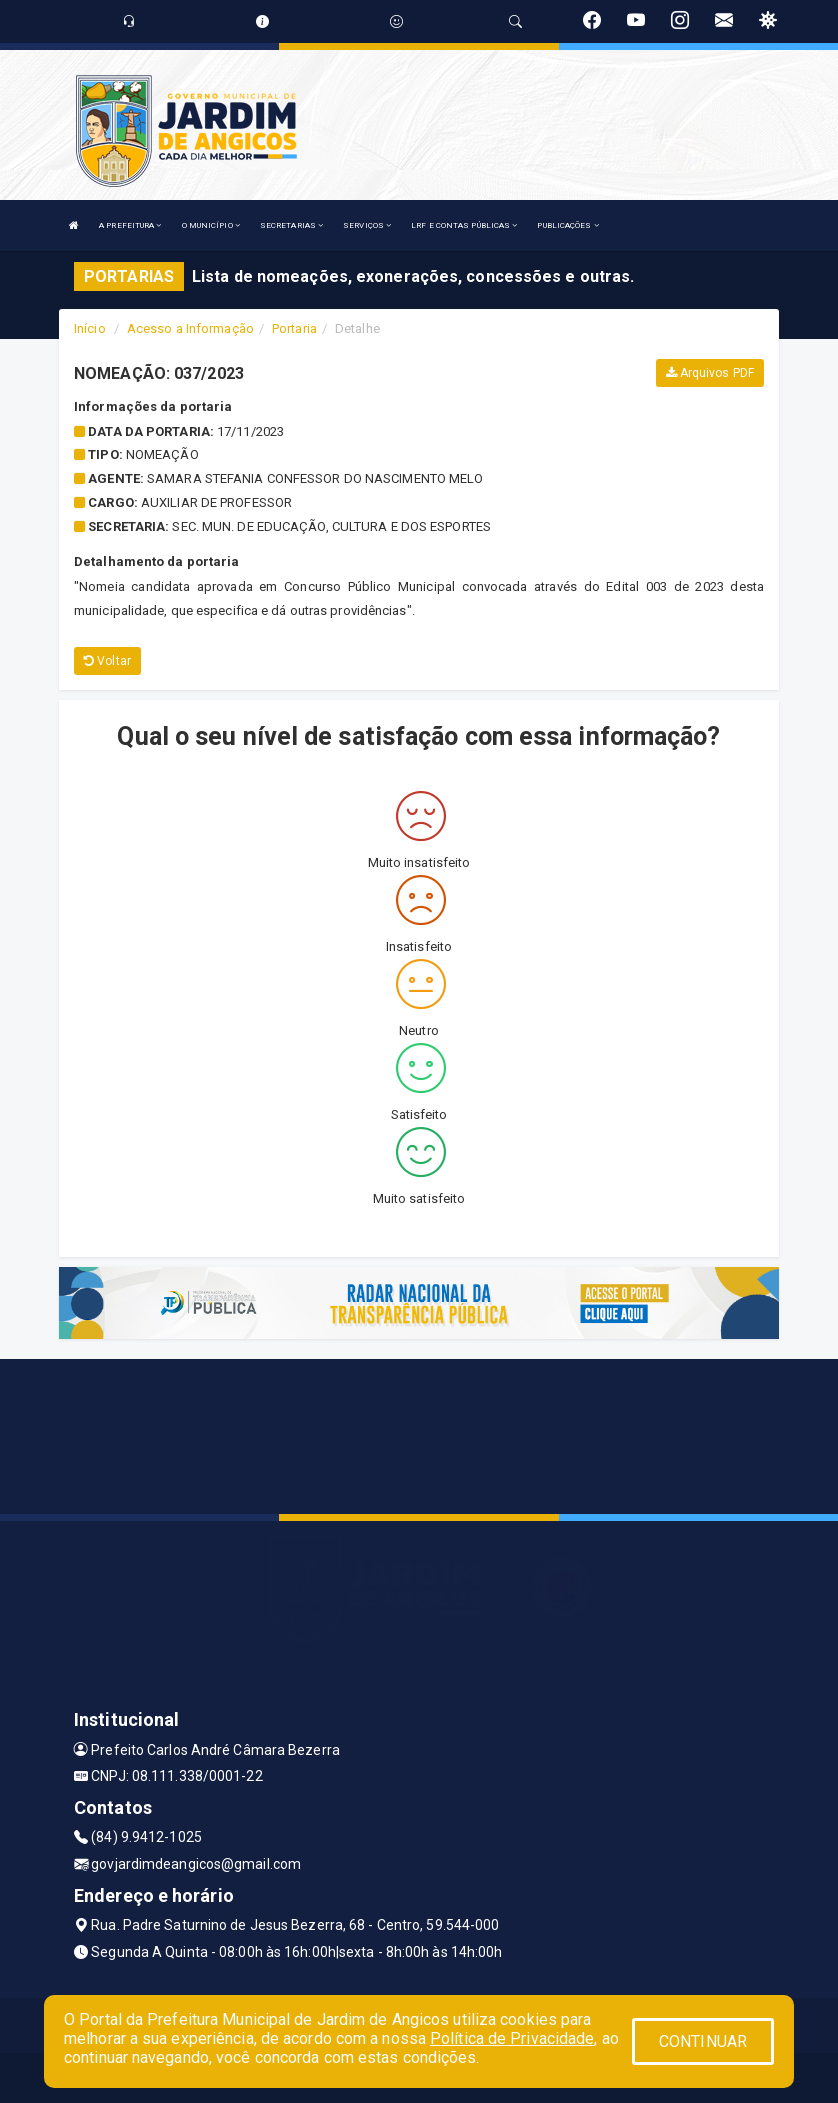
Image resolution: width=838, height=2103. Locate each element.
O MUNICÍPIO (211, 225)
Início (90, 328)
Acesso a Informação (190, 328)
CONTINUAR (703, 2041)
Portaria (294, 328)
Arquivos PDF (710, 373)
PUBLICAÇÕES (567, 225)
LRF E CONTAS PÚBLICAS (464, 225)
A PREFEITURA (130, 225)
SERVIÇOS (367, 225)
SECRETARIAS (291, 225)
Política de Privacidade (512, 2038)
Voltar (107, 661)
